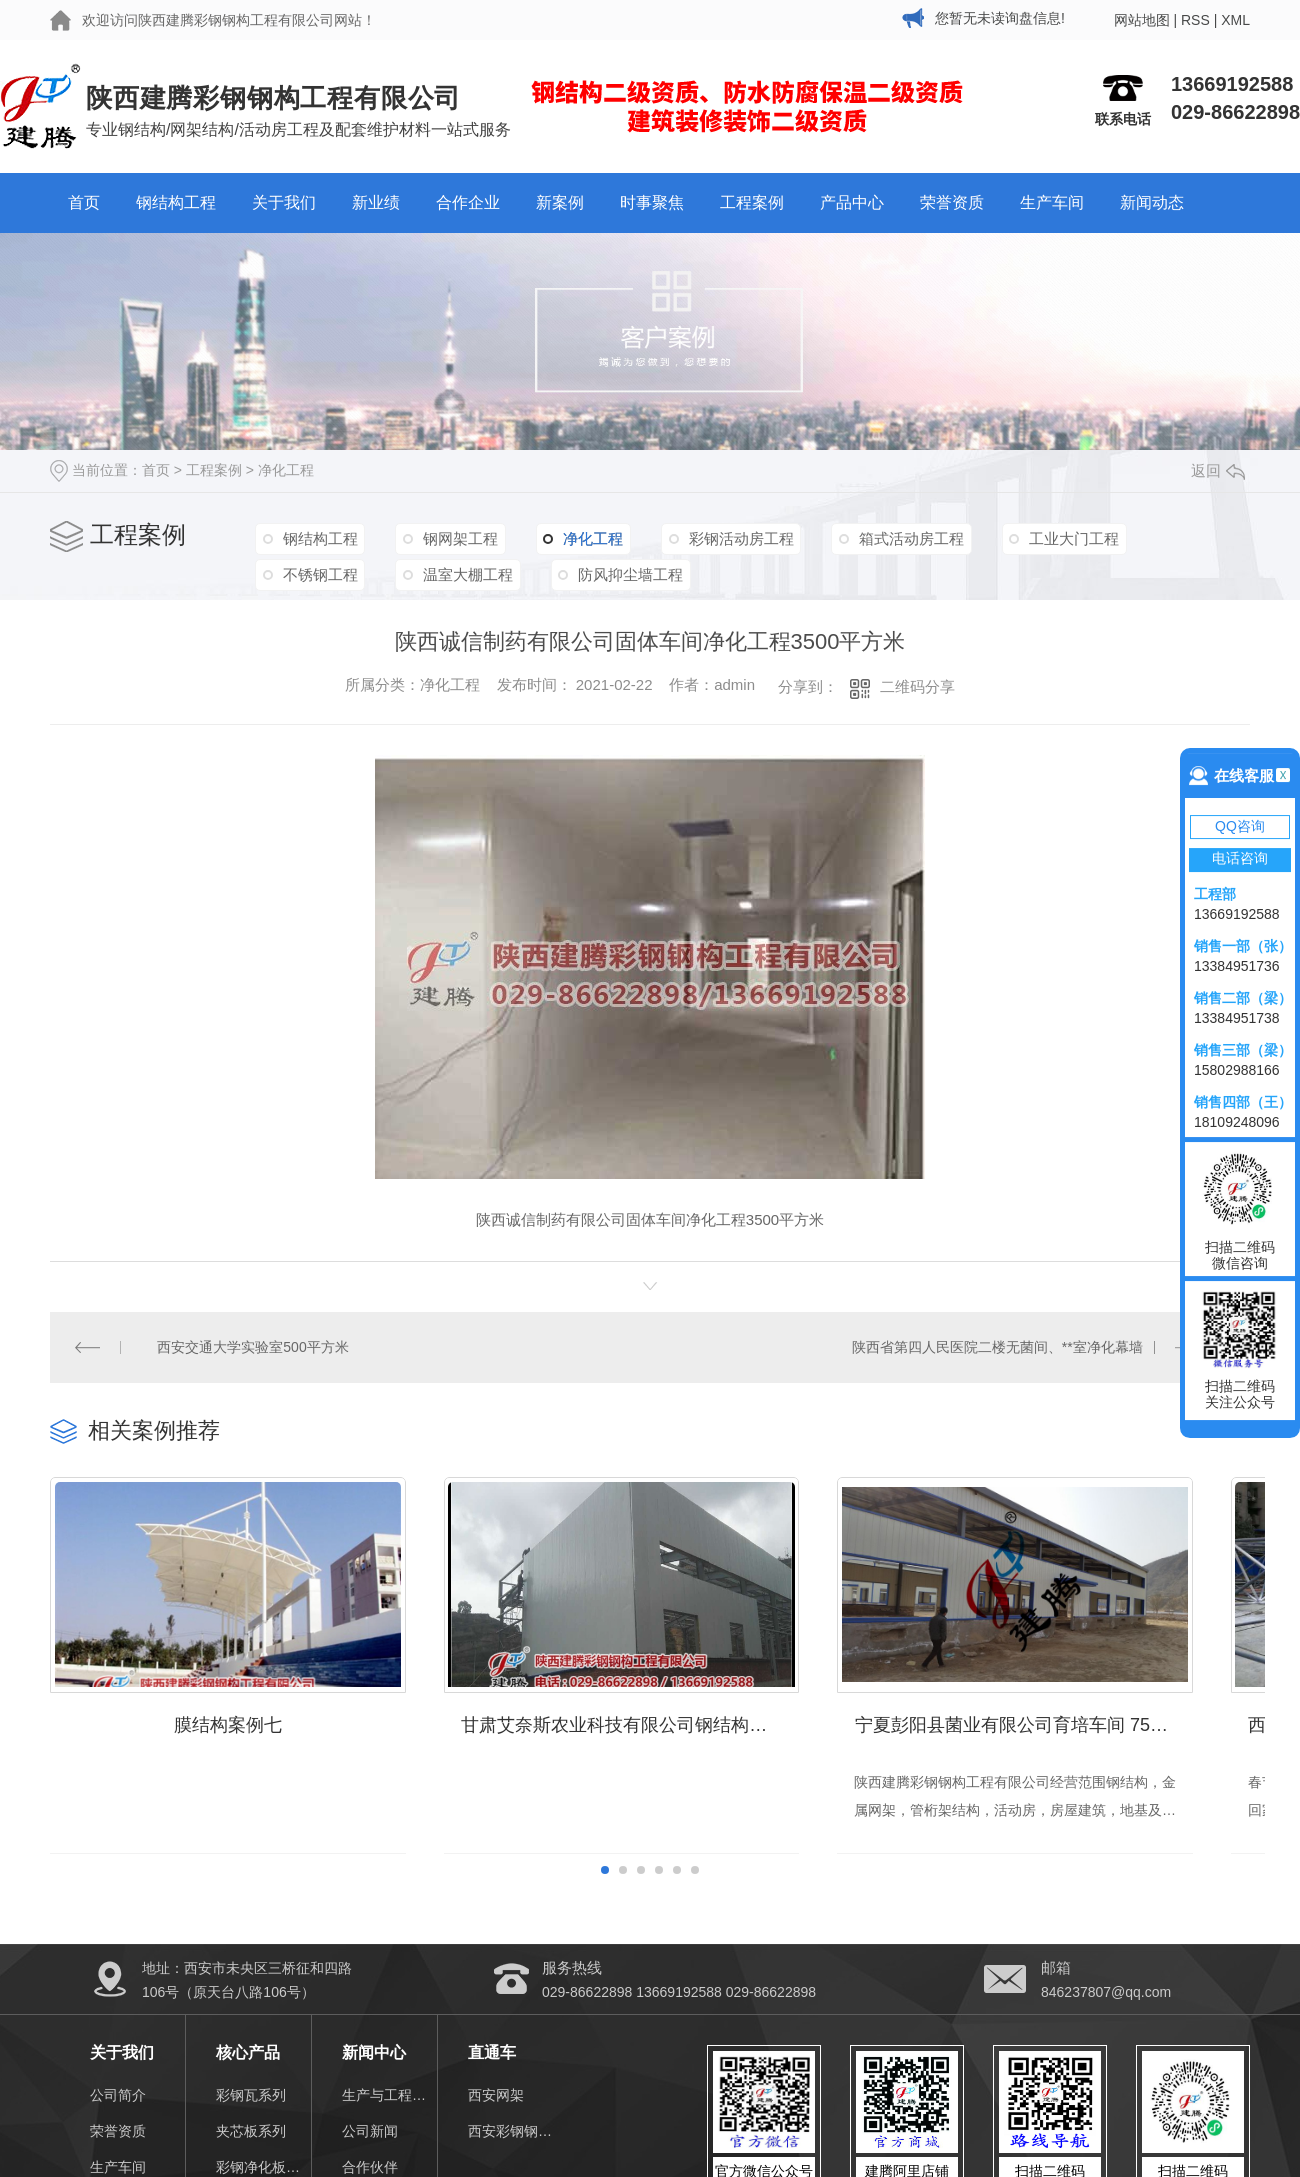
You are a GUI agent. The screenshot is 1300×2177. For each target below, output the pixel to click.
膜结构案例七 (237, 1738)
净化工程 (286, 470)
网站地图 (1142, 20)
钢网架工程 (455, 537)
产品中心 (852, 202)
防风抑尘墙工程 (622, 572)
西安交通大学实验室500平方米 (253, 1347)
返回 (1218, 470)
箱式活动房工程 (896, 537)
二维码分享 (917, 686)
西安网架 (496, 2108)
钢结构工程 (176, 202)
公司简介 (118, 2108)
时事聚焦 (652, 202)
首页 (84, 202)
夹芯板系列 (251, 2144)
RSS (1195, 20)
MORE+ (1225, 1429)
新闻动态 (1152, 202)
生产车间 (1052, 202)
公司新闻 (370, 2144)
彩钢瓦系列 (251, 2108)
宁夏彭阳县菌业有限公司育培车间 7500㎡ (1062, 1738)
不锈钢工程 (318, 572)
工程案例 (752, 202)
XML (1235, 20)
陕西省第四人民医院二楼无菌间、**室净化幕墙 (997, 1347)
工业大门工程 (1056, 537)
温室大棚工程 (463, 572)
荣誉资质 (952, 202)
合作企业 (468, 202)
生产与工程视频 (389, 2108)
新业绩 (376, 202)
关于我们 (284, 202)
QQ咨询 (1240, 826)
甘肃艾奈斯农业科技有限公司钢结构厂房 (650, 1738)
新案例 (560, 202)
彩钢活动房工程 (729, 537)
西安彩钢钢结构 (515, 2144)
